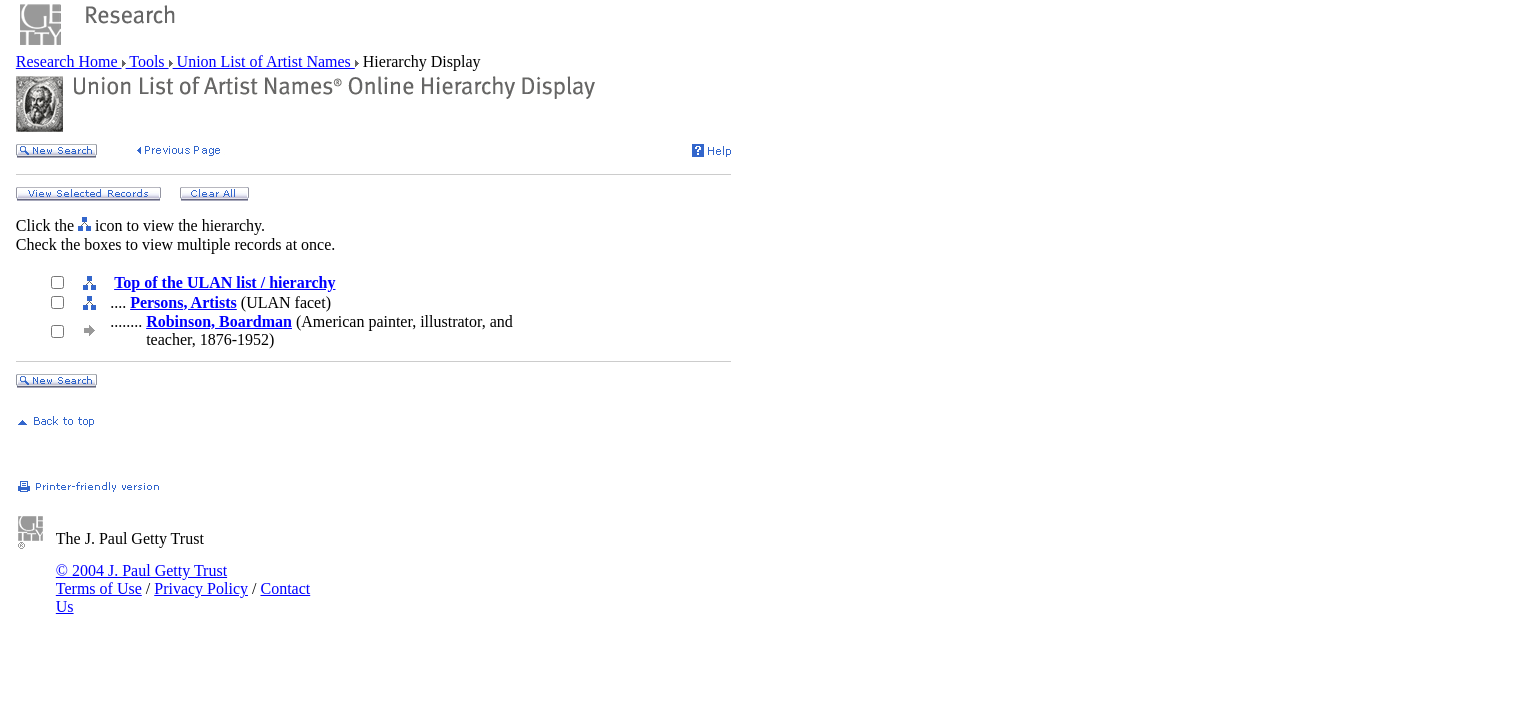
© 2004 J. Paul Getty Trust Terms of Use (141, 579)
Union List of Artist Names (264, 61)
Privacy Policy (201, 588)
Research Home (69, 61)
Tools (147, 61)
